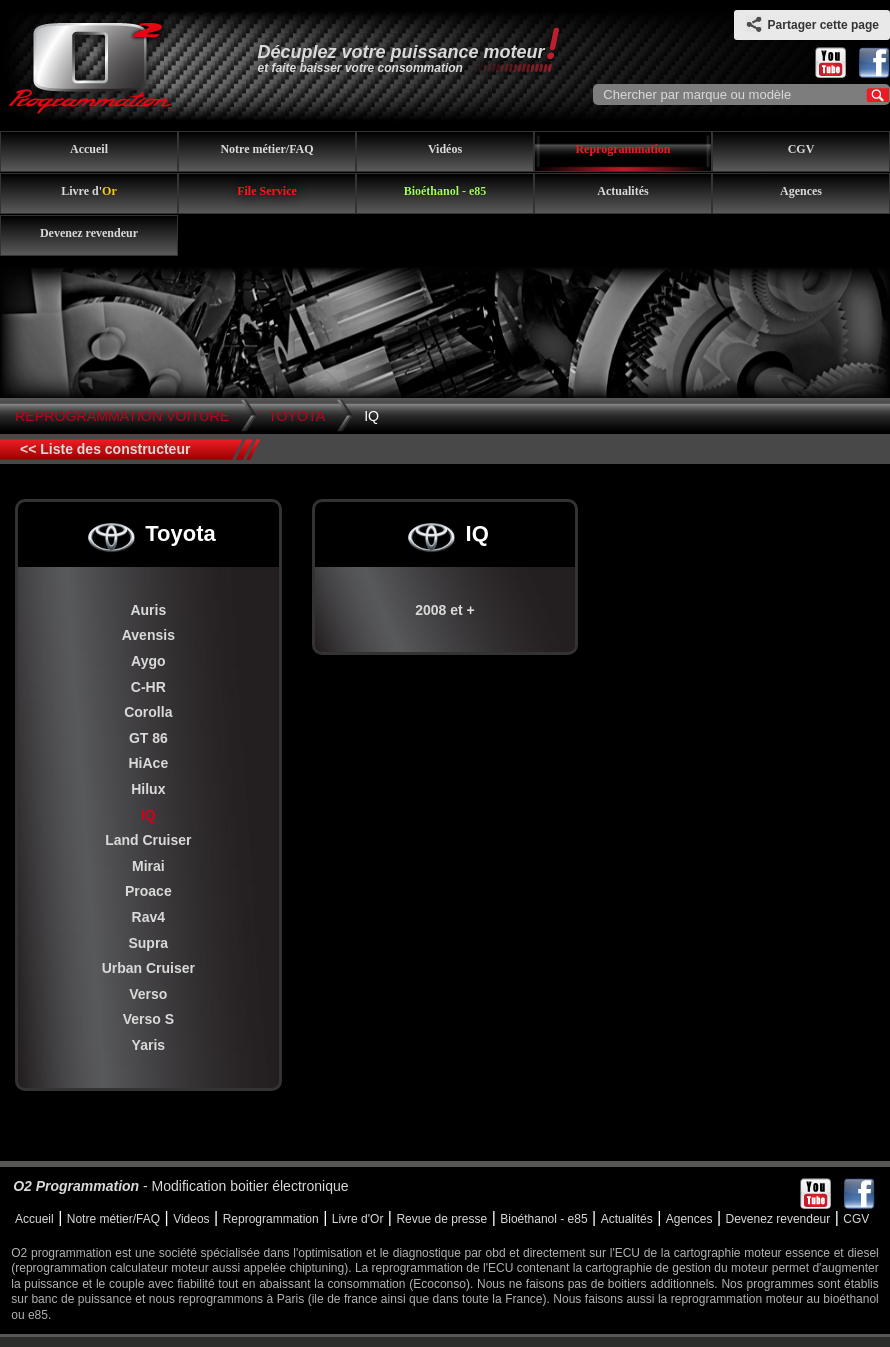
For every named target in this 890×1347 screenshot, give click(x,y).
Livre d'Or (358, 1219)
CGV (801, 149)
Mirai (148, 866)
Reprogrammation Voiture (122, 416)
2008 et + (445, 610)
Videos (191, 1219)
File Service (267, 191)
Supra (148, 943)
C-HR (148, 687)
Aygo (148, 661)
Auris (148, 610)
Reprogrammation (622, 149)
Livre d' (88, 191)
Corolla (148, 712)
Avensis (148, 635)
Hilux (148, 789)
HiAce (148, 763)
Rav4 (148, 917)
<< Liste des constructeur (105, 449)
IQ (371, 416)
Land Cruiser (148, 840)
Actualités (622, 191)
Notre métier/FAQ (266, 149)
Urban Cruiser (148, 968)
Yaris (148, 1045)
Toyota (296, 416)
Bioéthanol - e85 (445, 191)
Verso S (148, 1019)
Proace (148, 891)
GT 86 (148, 738)
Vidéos (445, 149)
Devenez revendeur (89, 233)
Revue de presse (441, 1219)
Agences (801, 191)
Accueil (89, 149)
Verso (148, 994)
